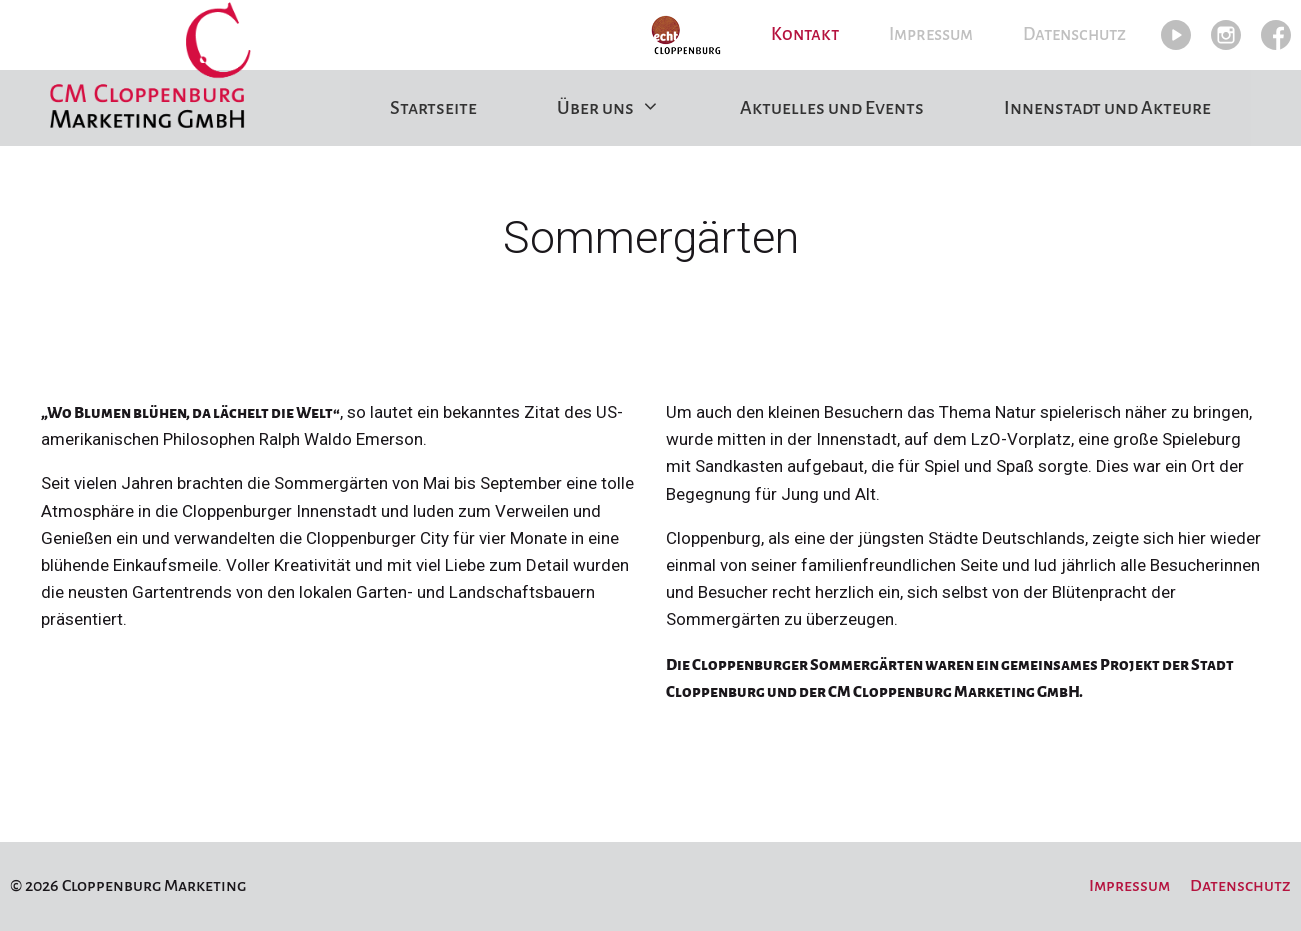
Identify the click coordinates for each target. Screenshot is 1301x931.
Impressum (931, 34)
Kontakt (805, 34)
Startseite (433, 108)
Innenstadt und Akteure (1107, 108)
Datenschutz (1074, 34)
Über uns (628, 108)
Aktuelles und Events (832, 108)
